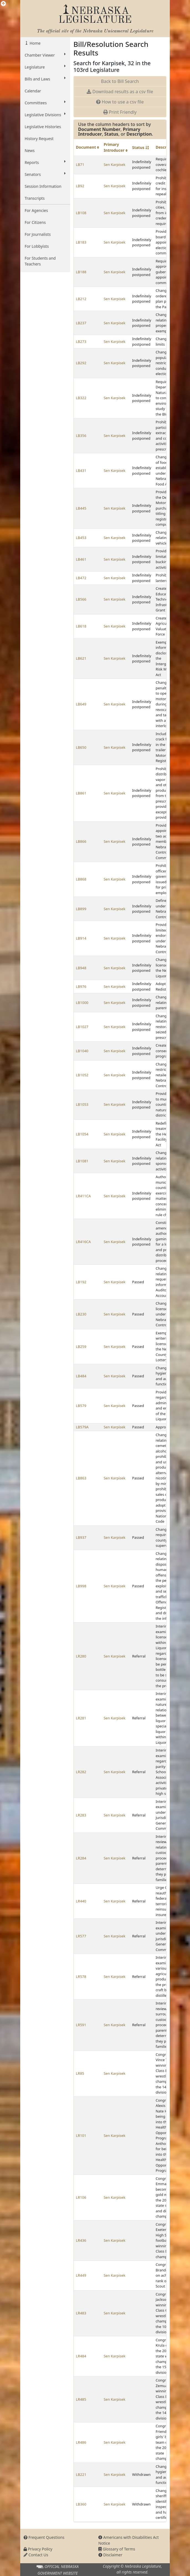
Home (34, 43)
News (30, 150)
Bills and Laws (45, 79)
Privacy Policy (38, 2549)
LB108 (81, 212)
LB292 (81, 362)
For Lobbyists (37, 246)
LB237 (81, 322)
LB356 (81, 435)
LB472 (81, 577)
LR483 (81, 2313)
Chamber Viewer (45, 55)
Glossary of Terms (116, 2549)
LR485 (81, 2399)
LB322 (81, 397)
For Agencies (36, 210)
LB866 (81, 841)
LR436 (81, 2240)
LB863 (81, 1478)
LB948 (81, 967)
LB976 (81, 986)
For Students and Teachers (40, 261)
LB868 (81, 879)
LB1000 (82, 1002)
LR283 (81, 1815)
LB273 (81, 341)
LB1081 (82, 1160)
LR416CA (83, 1241)
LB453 (81, 537)
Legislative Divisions (45, 114)
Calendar (33, 90)
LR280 (81, 1656)
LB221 (81, 2474)
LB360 (81, 2504)
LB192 (81, 1281)
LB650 (81, 747)
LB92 (80, 185)
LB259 (81, 1346)
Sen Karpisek (114, 164)
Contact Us (36, 2554)
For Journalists (38, 234)
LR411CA (83, 1195)
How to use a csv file (120, 102)
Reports (45, 162)
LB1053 (82, 1104)
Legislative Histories (43, 126)
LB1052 (82, 1074)
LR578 (81, 1976)
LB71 (80, 164)
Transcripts (35, 198)
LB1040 (82, 1050)
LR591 (81, 2024)
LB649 (81, 704)
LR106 (81, 2197)
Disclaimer (110, 2554)
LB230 (81, 1314)
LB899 (81, 908)
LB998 (81, 1585)
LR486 (81, 2442)
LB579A (82, 1426)
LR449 (81, 2275)
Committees (45, 102)
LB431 (81, 470)
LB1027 (82, 1026)
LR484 (81, 2356)
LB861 (81, 793)
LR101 (81, 2135)
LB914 (81, 938)
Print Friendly (120, 112)
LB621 (81, 658)
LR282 (81, 1771)
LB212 (81, 298)
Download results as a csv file (120, 91)
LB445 (81, 508)
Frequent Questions (44, 2537)
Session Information (43, 186)
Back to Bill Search (120, 81)
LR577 (81, 1936)
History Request (39, 138)
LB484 (81, 1375)
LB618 (81, 626)
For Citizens (35, 222)
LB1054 (82, 1134)
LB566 (81, 599)
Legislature (45, 67)
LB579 (81, 1405)
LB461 (81, 559)
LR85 (80, 2073)
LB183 (81, 242)
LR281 (81, 1717)
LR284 (81, 1858)
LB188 (81, 271)
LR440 (81, 1901)
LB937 (81, 1537)
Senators (45, 174)
